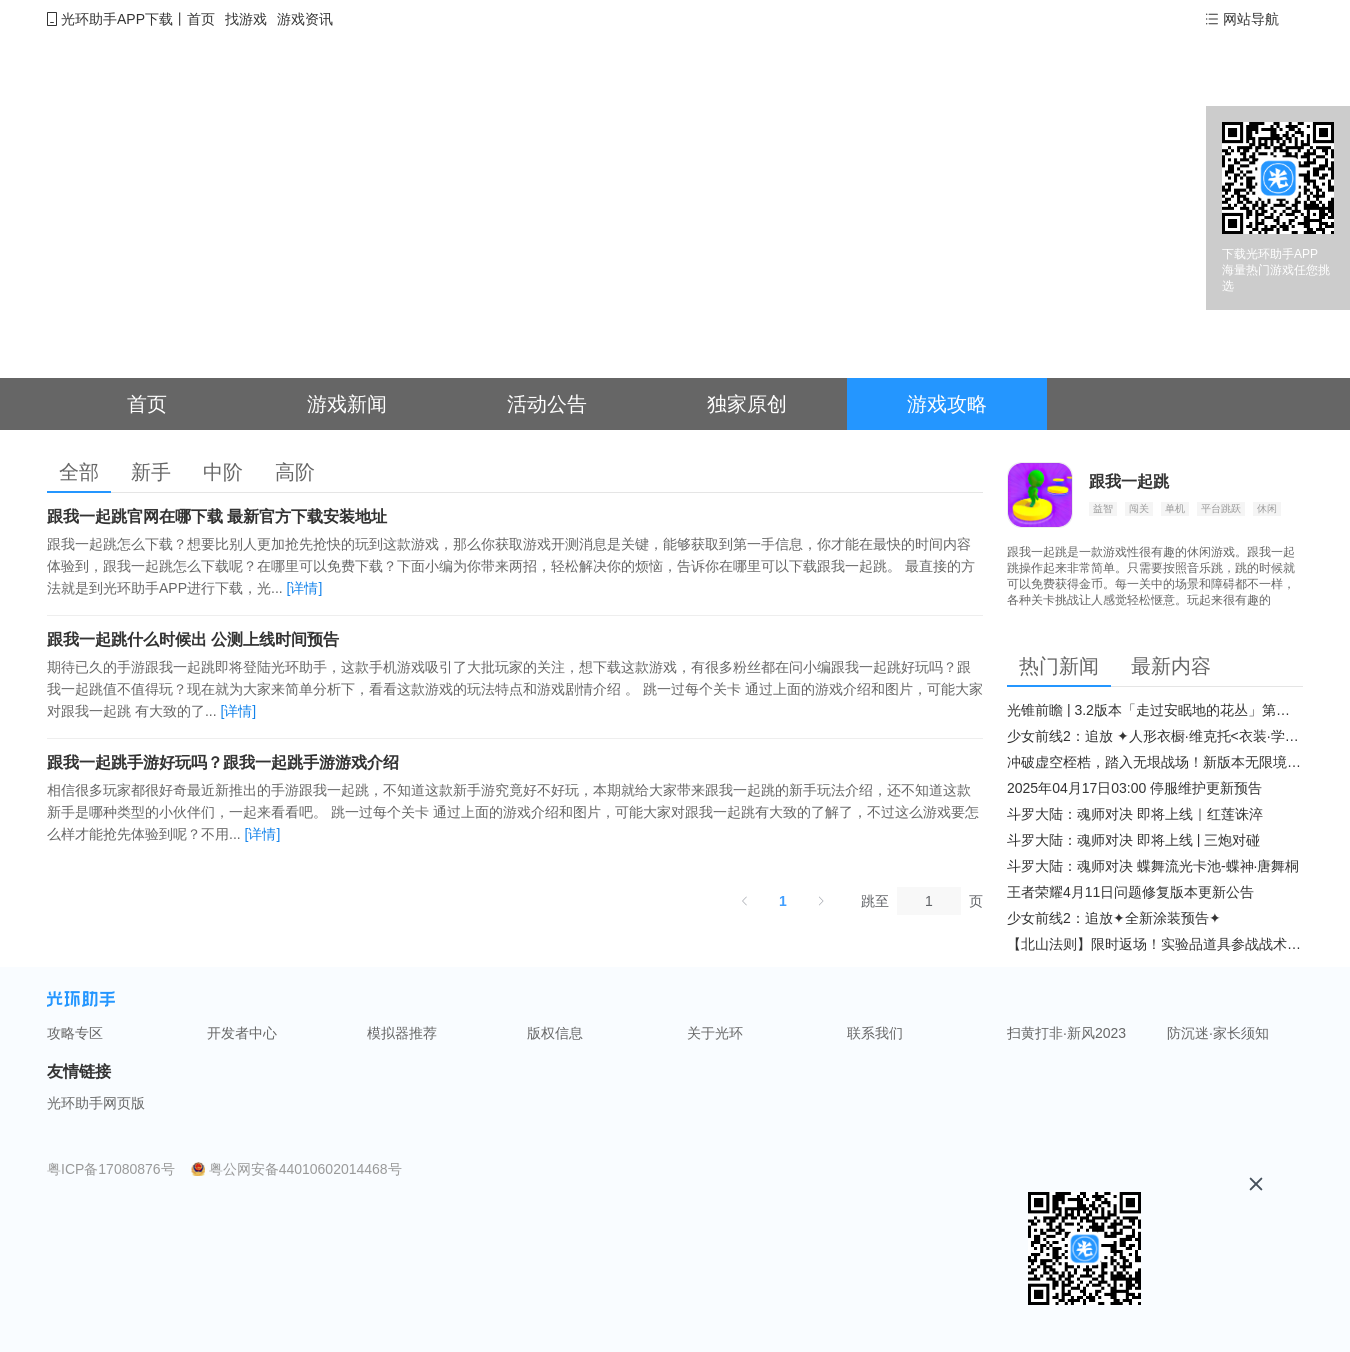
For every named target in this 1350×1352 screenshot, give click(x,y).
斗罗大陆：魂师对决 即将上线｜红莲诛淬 (1135, 814)
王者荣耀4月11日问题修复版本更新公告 (1130, 892)
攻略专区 (75, 1033)
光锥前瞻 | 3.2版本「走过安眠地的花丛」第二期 (1155, 710)
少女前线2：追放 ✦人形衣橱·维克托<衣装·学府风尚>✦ (1155, 736)
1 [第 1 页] (783, 901)
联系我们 (875, 1033)
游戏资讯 (305, 19)
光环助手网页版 (96, 1103)
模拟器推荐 (402, 1033)
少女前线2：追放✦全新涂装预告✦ (1114, 918)
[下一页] (821, 901)
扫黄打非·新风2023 (1066, 1033)
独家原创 (747, 404)
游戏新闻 (347, 404)
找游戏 (246, 19)
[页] (929, 901)
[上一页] (745, 901)
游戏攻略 (947, 404)
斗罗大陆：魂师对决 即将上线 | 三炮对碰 (1133, 840)
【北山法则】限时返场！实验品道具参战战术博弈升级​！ (1155, 944)
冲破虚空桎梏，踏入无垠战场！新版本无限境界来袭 (1155, 762)
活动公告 (547, 404)
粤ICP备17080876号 (111, 1169)
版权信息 (555, 1033)
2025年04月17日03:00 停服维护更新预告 (1134, 788)
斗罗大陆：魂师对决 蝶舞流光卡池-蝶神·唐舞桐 (1153, 866)
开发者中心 (242, 1033)
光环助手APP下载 (117, 19)
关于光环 (715, 1033)
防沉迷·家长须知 (1218, 1033)
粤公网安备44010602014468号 (305, 1169)
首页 (201, 19)
